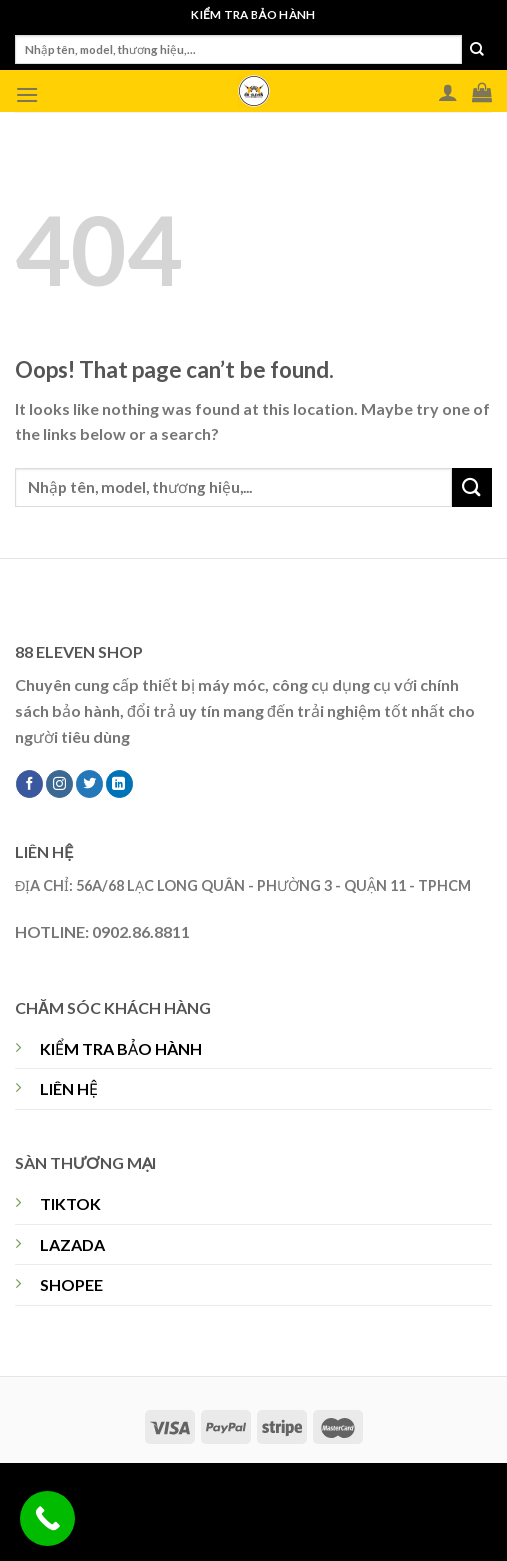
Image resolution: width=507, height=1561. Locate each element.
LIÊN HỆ (69, 1088)
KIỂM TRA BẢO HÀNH (121, 1048)
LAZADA (72, 1244)
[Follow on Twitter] (89, 784)
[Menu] (27, 94)
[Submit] (477, 50)
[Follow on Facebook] (29, 784)
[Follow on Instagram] (59, 784)
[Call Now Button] (47, 1518)
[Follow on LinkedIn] (119, 784)
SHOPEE (71, 1284)
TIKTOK (70, 1203)
